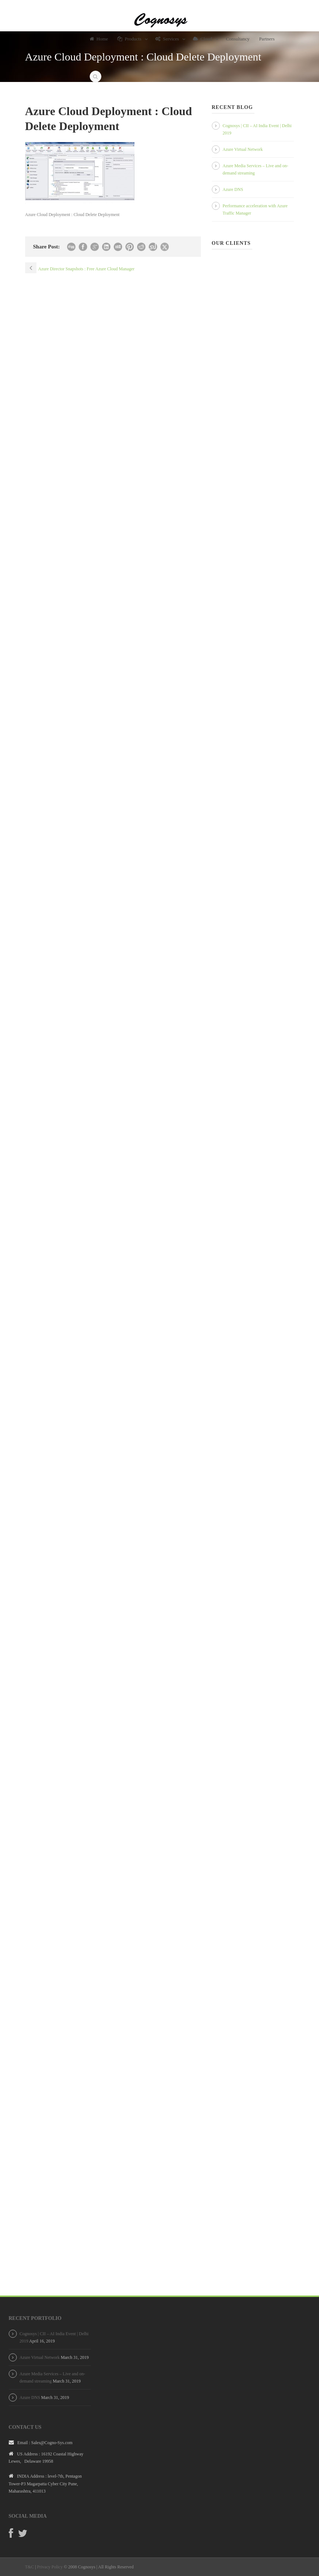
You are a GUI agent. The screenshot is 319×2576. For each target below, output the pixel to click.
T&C (29, 2566)
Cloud (202, 39)
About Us (99, 57)
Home (99, 39)
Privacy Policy (50, 2566)
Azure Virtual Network (243, 149)
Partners (267, 39)
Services (167, 39)
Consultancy (238, 39)
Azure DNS (233, 189)
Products (129, 39)
